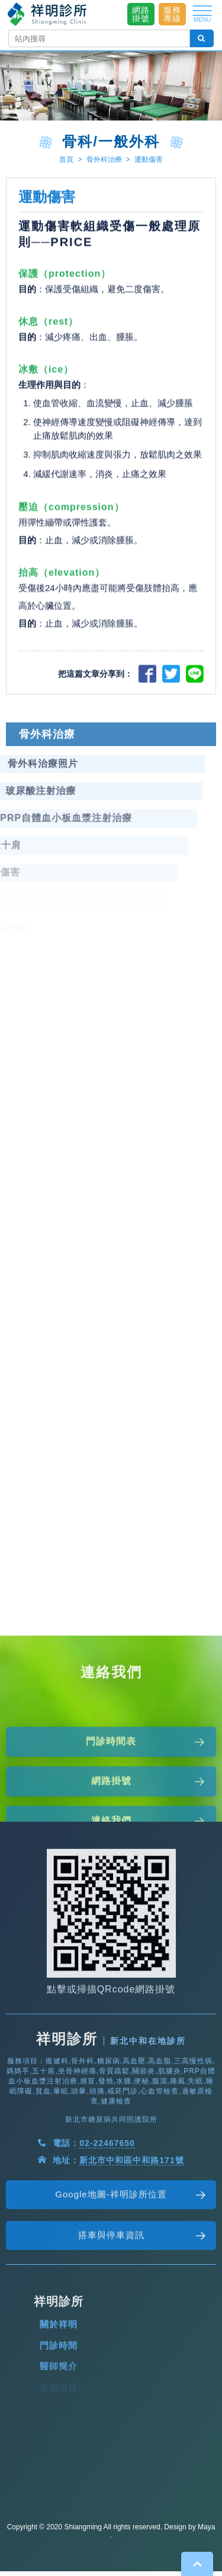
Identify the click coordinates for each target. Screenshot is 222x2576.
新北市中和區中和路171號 (131, 2191)
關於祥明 (59, 2355)
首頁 (66, 159)
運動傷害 (148, 159)
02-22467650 (107, 2174)
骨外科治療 (104, 159)
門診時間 (59, 2376)
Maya (206, 2527)
